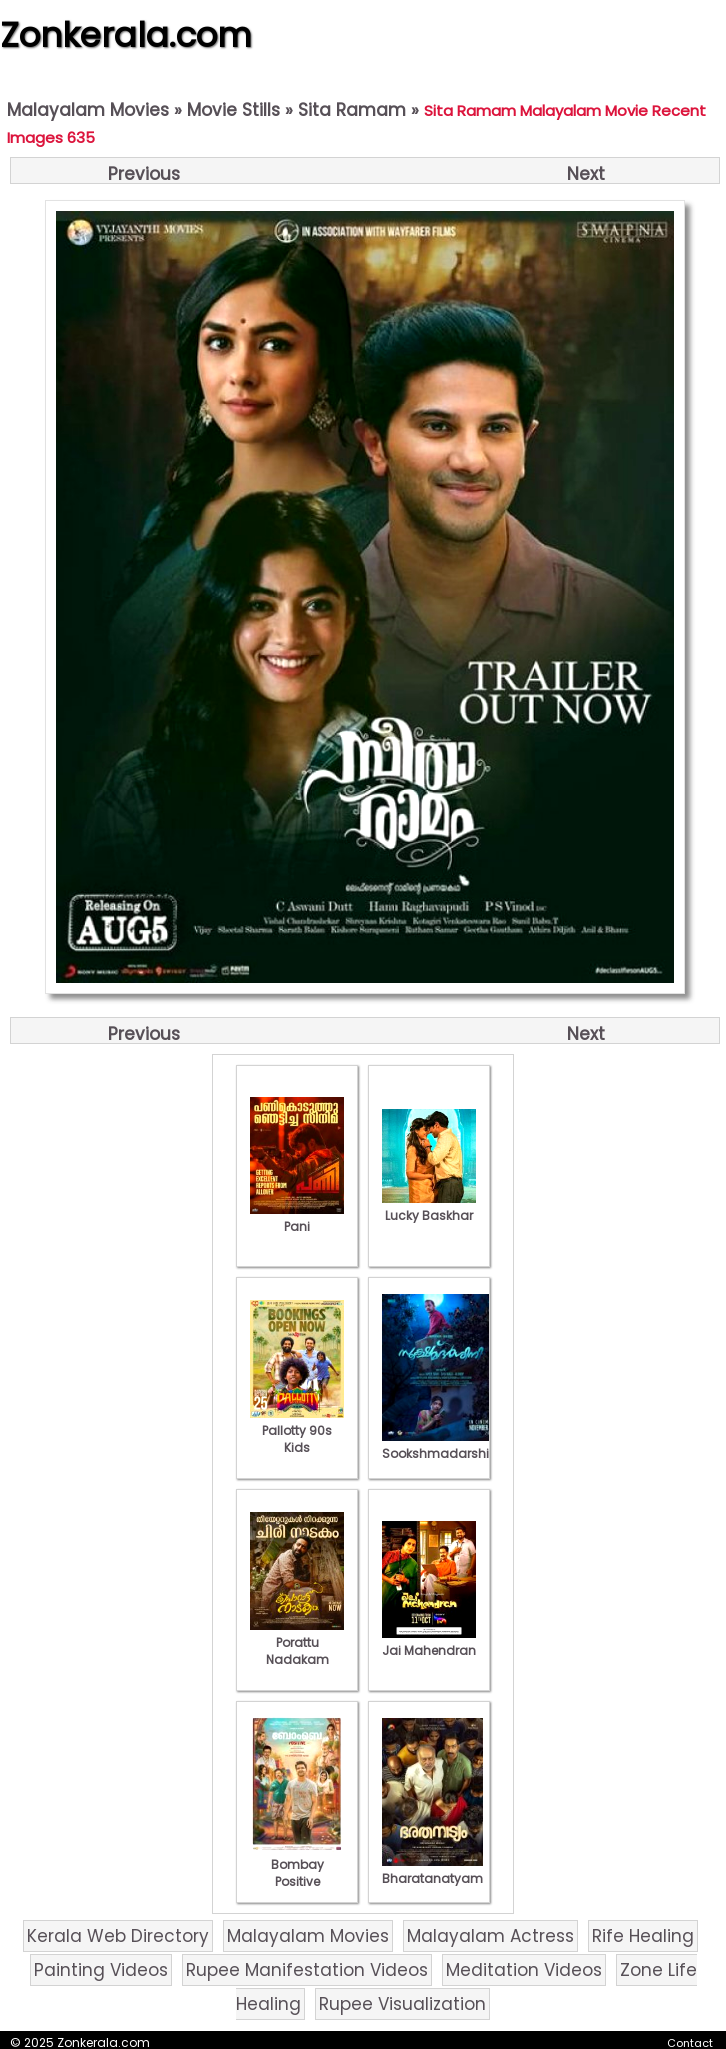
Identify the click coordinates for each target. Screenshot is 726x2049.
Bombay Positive (297, 1864)
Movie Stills (233, 110)
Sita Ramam (352, 110)
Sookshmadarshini (441, 1445)
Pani (297, 1218)
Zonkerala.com (126, 35)
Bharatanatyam (432, 1870)
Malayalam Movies (88, 110)
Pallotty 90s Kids (297, 1430)
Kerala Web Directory (118, 1936)
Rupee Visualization (402, 2004)
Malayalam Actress (490, 1936)
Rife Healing (643, 1936)
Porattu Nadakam (297, 1642)
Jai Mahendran (429, 1642)
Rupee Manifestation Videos (307, 1970)
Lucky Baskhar (429, 1207)
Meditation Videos (524, 1970)
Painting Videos (101, 1970)
